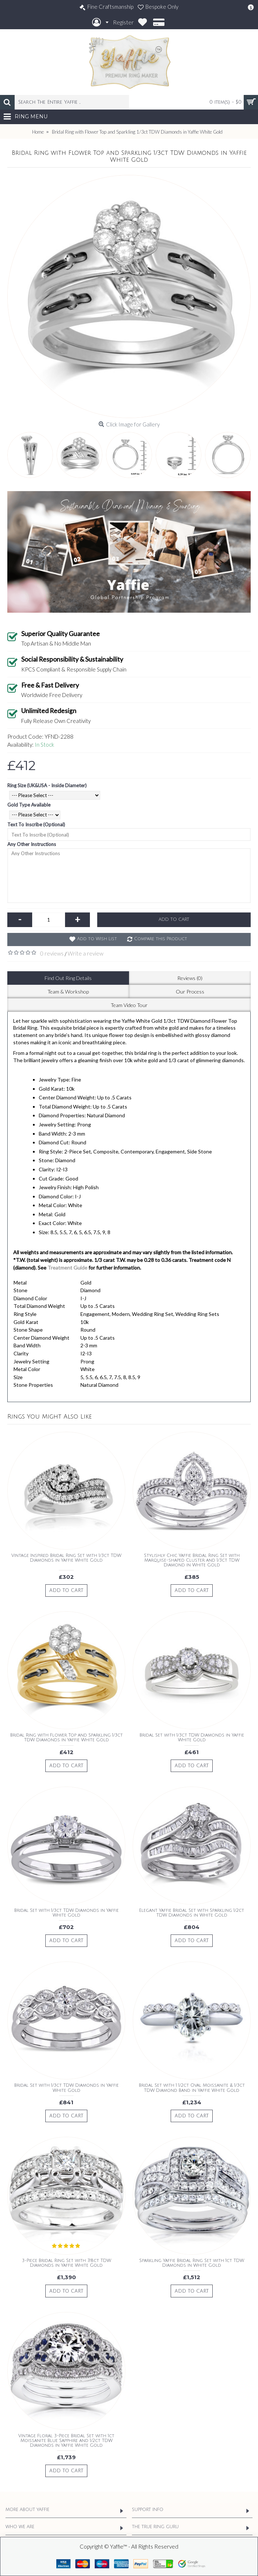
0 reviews (52, 953)
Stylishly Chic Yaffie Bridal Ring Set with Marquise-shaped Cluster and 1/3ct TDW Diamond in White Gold (192, 1560)
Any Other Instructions (31, 844)
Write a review (85, 953)
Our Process (190, 991)
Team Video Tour (129, 1005)
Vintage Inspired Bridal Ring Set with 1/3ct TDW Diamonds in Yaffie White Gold (66, 1558)
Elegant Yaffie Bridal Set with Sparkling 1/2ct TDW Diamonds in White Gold (191, 1913)
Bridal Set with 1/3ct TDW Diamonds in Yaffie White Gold (192, 1737)
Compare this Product (160, 939)
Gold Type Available (28, 805)
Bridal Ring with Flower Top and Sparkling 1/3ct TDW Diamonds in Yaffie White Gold (66, 1737)
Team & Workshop (68, 991)
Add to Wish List (97, 939)
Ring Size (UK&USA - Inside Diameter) (47, 785)
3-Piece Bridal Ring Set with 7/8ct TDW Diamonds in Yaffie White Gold (66, 2263)
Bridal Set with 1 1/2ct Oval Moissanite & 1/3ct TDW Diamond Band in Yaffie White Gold (192, 2088)
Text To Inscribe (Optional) (36, 824)
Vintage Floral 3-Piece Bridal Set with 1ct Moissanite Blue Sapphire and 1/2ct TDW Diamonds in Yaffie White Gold (66, 2441)
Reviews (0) (189, 978)
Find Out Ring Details (68, 978)
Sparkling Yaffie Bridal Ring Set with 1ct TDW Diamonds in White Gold (191, 2263)
